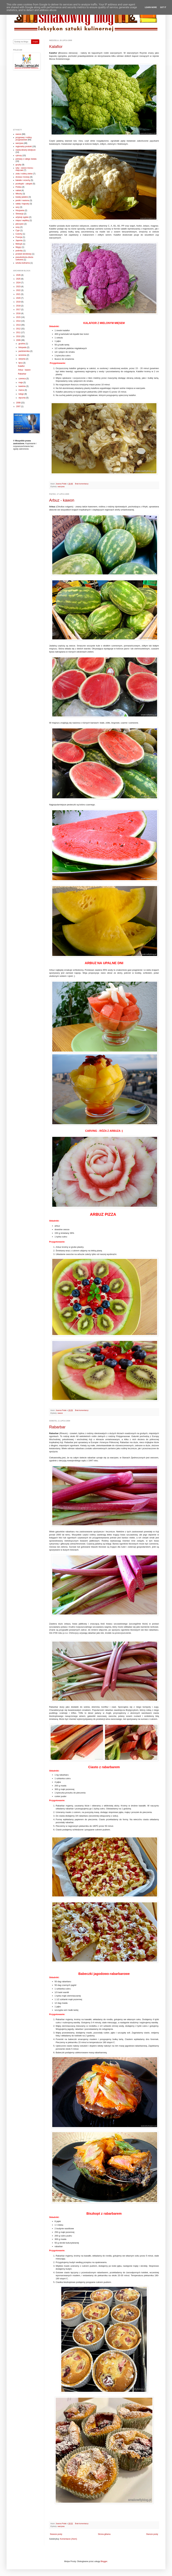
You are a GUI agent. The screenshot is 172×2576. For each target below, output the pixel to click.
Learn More (151, 7)
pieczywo (20, 224)
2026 (18, 275)
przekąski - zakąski (24, 184)
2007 (18, 406)
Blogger (104, 2561)
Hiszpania (20, 210)
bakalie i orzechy (23, 180)
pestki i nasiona (22, 200)
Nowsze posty (56, 2534)
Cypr (18, 230)
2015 (18, 317)
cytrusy (19, 155)
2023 (18, 286)
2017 (18, 309)
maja (21, 382)
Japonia (19, 240)
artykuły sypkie (22, 217)
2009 (18, 340)
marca (22, 390)
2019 (18, 302)
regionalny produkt (24, 146)
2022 (18, 290)
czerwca (22, 378)
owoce (60, 1413)
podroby (19, 250)
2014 (18, 321)
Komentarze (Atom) (68, 2539)
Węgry (18, 247)
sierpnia (22, 359)
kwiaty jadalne (22, 197)
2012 (18, 329)
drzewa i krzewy (22, 177)
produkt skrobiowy (23, 254)
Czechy (19, 234)
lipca (21, 363)
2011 (18, 332)
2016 (18, 313)
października (24, 351)
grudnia (22, 343)
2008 (18, 403)
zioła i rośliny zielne (24, 174)
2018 (18, 306)
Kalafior (55, 46)
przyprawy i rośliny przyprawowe (24, 138)
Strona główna (104, 2534)
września (23, 355)
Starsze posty (152, 2534)
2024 (18, 282)
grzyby (18, 165)
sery (17, 207)
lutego (21, 394)
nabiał (18, 190)
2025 (18, 279)
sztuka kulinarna (23, 263)
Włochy (19, 194)
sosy (18, 227)
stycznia (22, 398)
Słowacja (19, 214)
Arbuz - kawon (61, 500)
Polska (18, 187)
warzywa (61, 486)
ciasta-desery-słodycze (26, 150)
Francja (19, 237)
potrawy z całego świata (26, 159)
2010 (18, 336)
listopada (23, 347)
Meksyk (19, 244)
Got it (163, 7)
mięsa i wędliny (22, 220)
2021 (18, 294)
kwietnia (22, 386)
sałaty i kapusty (22, 204)
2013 (18, 325)
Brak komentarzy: (82, 484)
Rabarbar (57, 1427)
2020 (18, 298)
